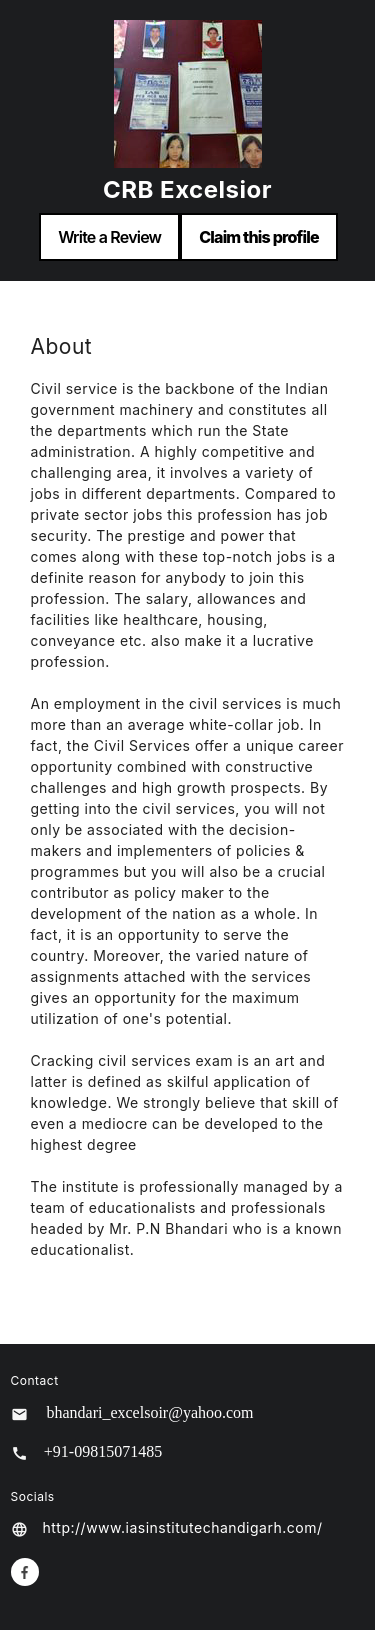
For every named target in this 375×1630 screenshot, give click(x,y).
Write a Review (109, 237)
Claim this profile (259, 237)
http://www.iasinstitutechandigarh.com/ (183, 1527)
